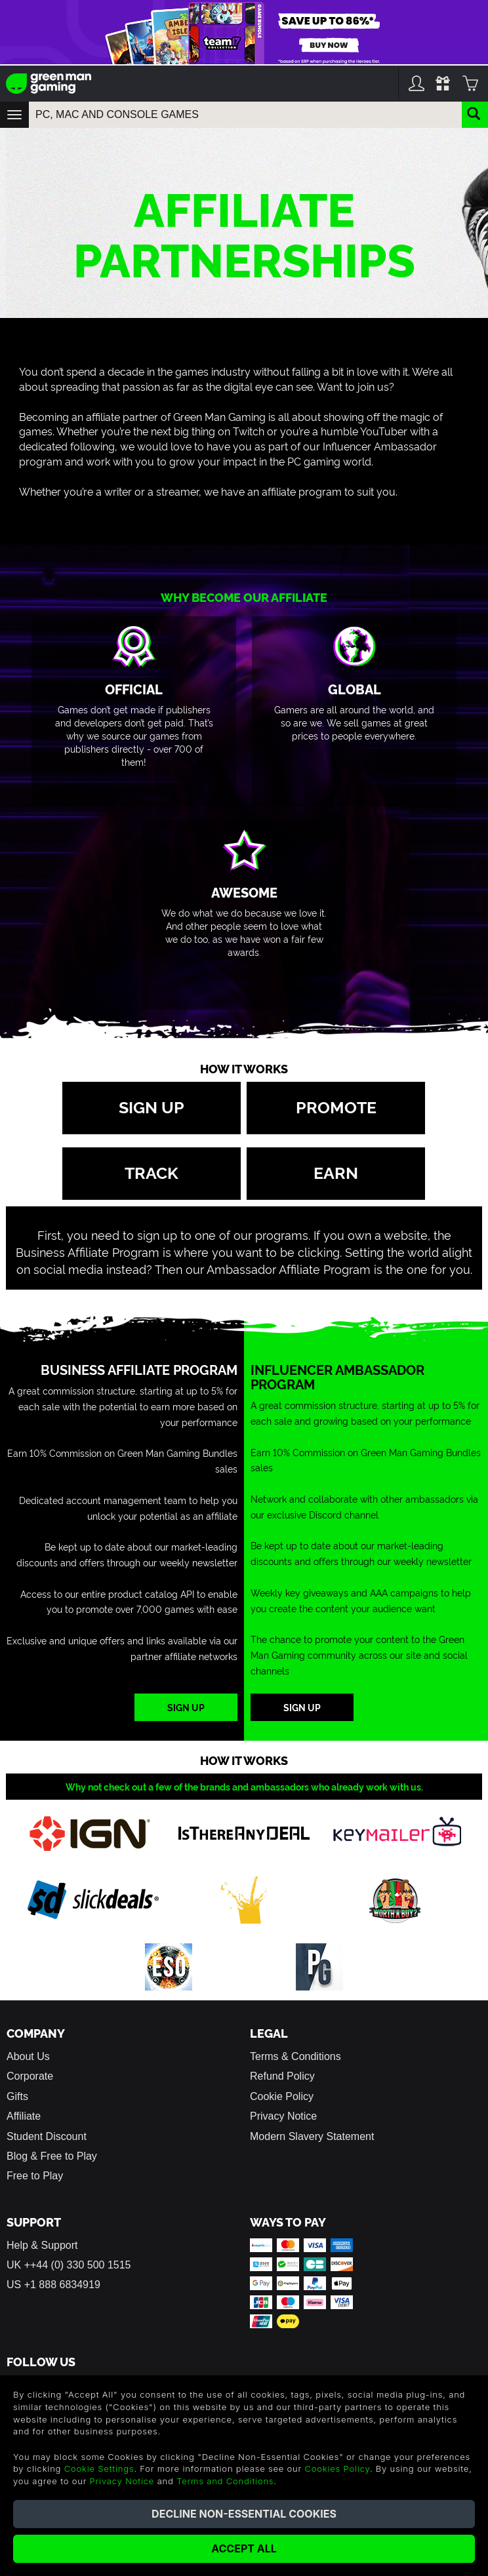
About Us (28, 2056)
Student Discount (47, 2136)
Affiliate (24, 2116)
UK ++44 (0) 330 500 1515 (69, 2264)
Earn (336, 1171)
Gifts (17, 2096)
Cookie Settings (99, 2468)
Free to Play (35, 2175)
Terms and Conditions (225, 2481)
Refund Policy (282, 2076)
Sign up (151, 1106)
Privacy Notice (283, 2116)
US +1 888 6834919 (53, 2284)
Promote (336, 1106)
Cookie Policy (282, 2096)
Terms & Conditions (295, 2056)
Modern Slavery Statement (312, 2136)
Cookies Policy (336, 2468)
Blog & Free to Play (52, 2156)
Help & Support (42, 2245)
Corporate (30, 2076)
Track (151, 1171)
